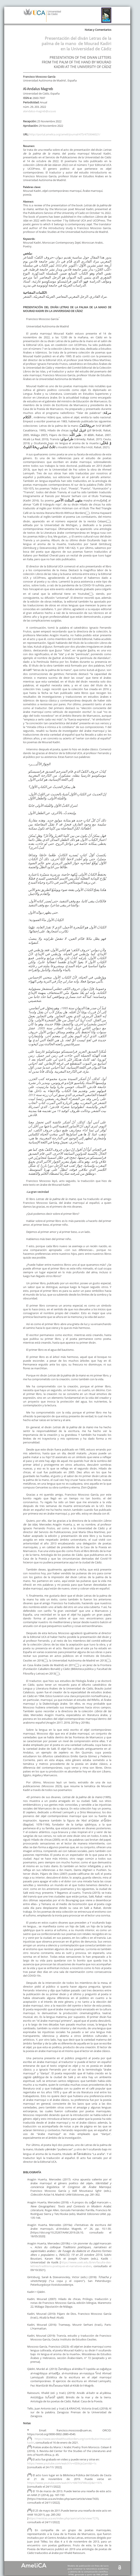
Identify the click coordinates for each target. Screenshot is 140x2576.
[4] (45, 1659)
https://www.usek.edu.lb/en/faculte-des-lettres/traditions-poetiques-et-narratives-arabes (70, 2264)
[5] (108, 1659)
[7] (57, 1672)
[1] (87, 511)
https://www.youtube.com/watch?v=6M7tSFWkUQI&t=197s (64, 2483)
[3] (90, 592)
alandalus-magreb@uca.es (39, 111)
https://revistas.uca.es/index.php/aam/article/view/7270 (63, 2518)
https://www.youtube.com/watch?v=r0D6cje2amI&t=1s (61, 2463)
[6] (76, 1663)
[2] (108, 520)
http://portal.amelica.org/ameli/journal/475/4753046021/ (64, 134)
